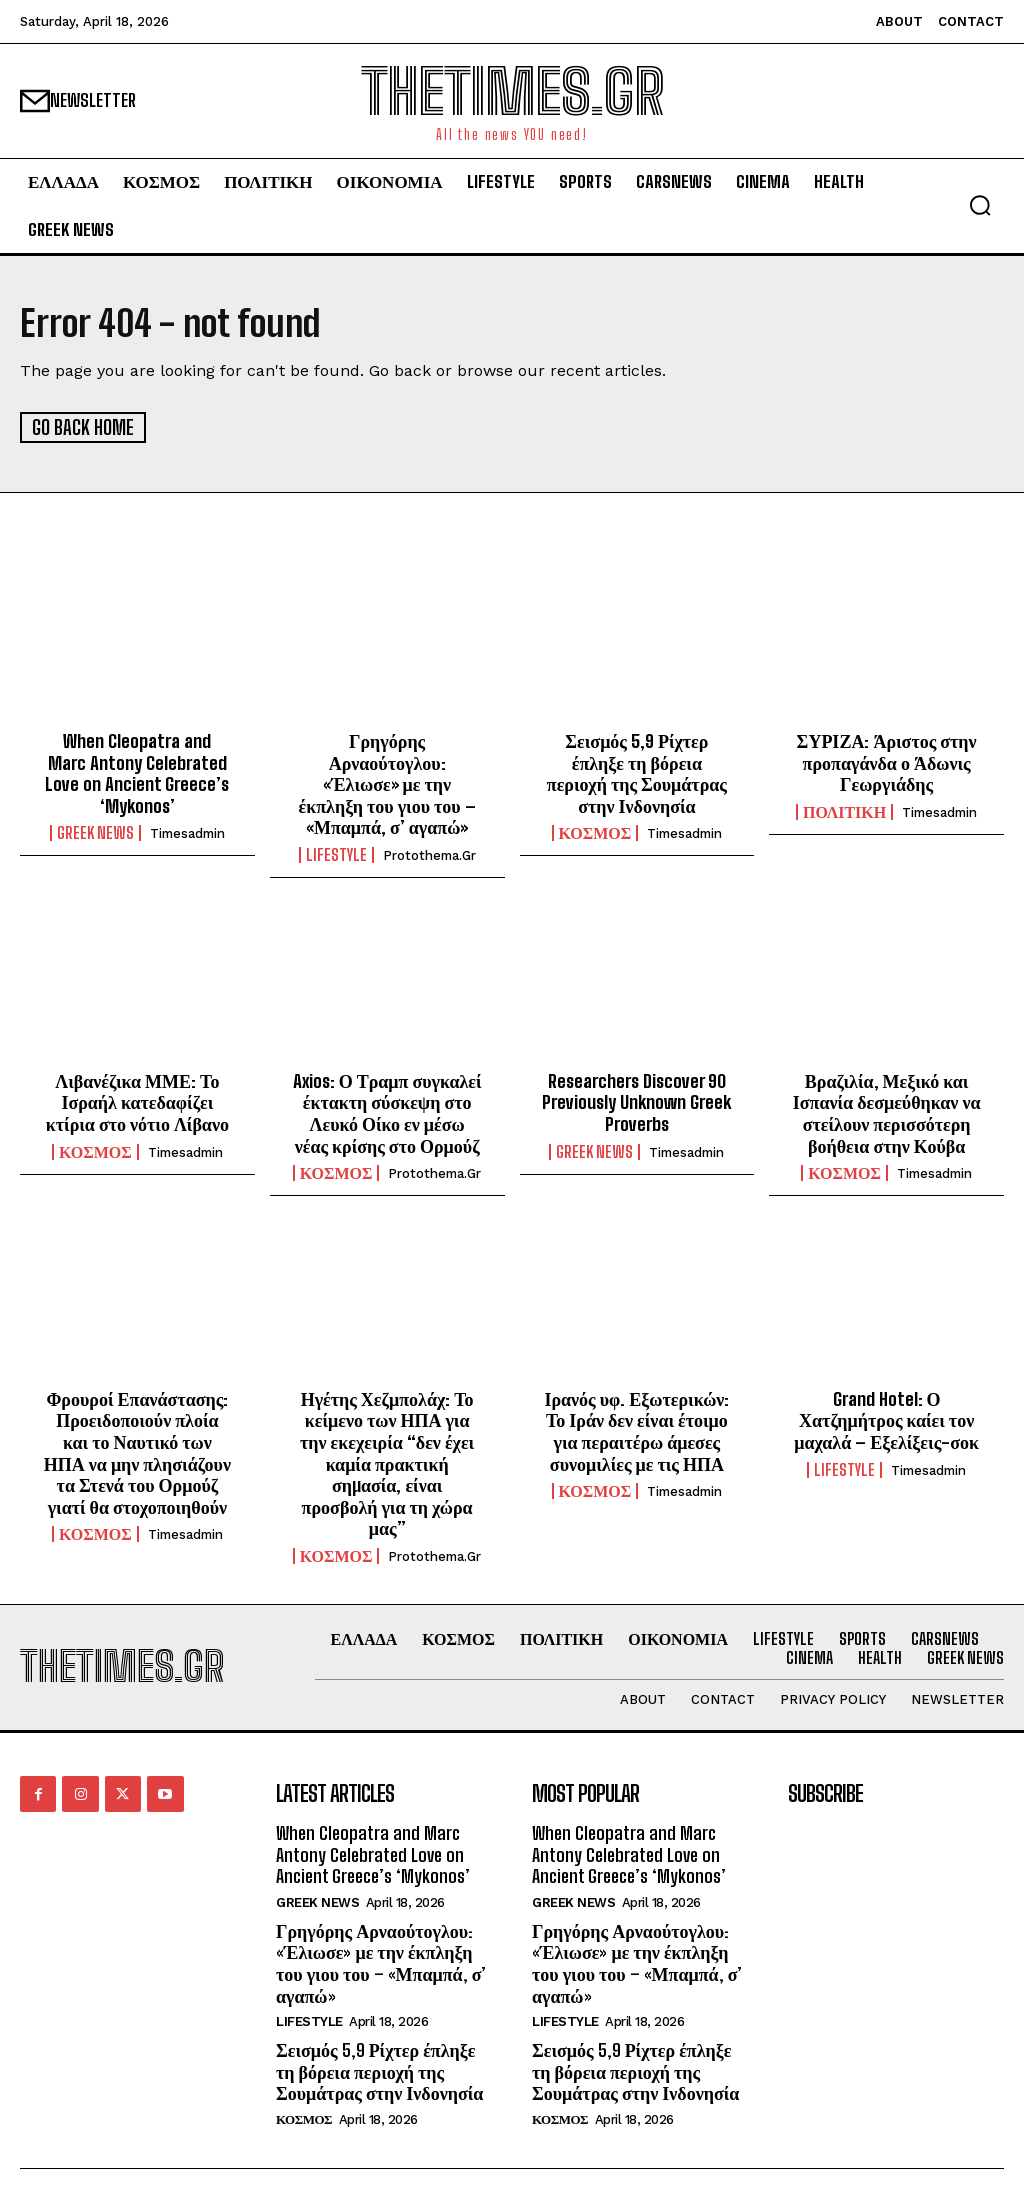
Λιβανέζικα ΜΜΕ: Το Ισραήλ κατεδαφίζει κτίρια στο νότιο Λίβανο (137, 1101)
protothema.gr (429, 854)
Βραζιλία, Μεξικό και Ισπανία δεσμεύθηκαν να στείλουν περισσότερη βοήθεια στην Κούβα (887, 1112)
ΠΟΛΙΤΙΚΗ (844, 811)
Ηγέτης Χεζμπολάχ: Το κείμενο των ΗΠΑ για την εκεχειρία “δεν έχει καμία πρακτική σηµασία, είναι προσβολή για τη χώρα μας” (387, 1463)
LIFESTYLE (336, 854)
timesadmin (187, 833)
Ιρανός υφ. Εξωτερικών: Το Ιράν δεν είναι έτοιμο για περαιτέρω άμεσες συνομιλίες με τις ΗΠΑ (636, 1430)
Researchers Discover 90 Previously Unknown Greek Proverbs (636, 1101)
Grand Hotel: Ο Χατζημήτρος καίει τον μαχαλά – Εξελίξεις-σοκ (886, 1419)
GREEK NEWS (95, 833)
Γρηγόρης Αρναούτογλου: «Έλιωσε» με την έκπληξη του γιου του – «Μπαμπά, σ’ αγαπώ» (387, 783)
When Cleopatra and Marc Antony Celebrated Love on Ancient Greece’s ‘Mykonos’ (137, 772)
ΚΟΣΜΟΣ (595, 833)
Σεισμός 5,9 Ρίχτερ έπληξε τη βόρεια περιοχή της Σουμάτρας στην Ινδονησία (637, 772)
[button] (980, 205)
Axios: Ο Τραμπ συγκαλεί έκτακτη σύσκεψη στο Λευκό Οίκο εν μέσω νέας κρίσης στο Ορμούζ (387, 1112)
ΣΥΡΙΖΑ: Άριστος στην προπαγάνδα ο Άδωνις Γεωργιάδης (887, 761)
